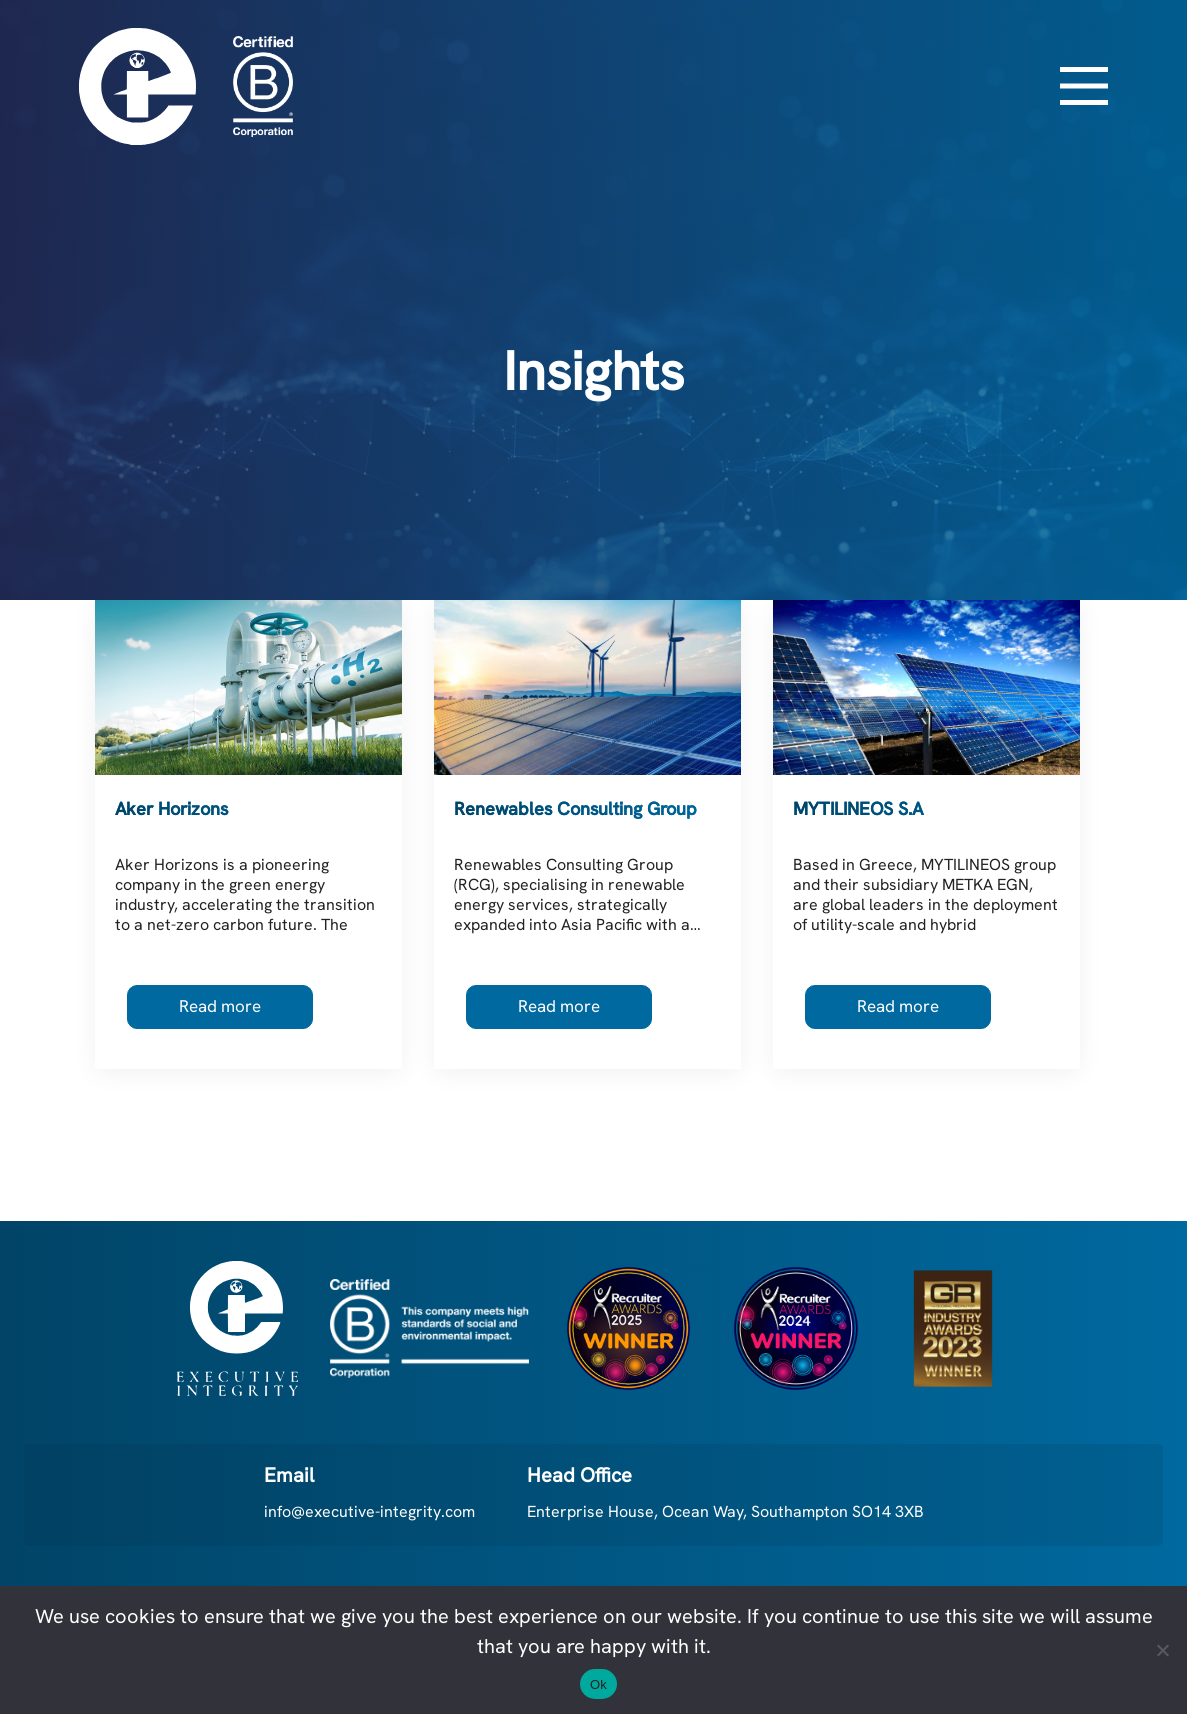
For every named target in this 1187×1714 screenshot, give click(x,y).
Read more (220, 1006)
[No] (1162, 1650)
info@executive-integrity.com (369, 1511)
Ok (598, 1684)
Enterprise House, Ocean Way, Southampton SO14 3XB (725, 1511)
